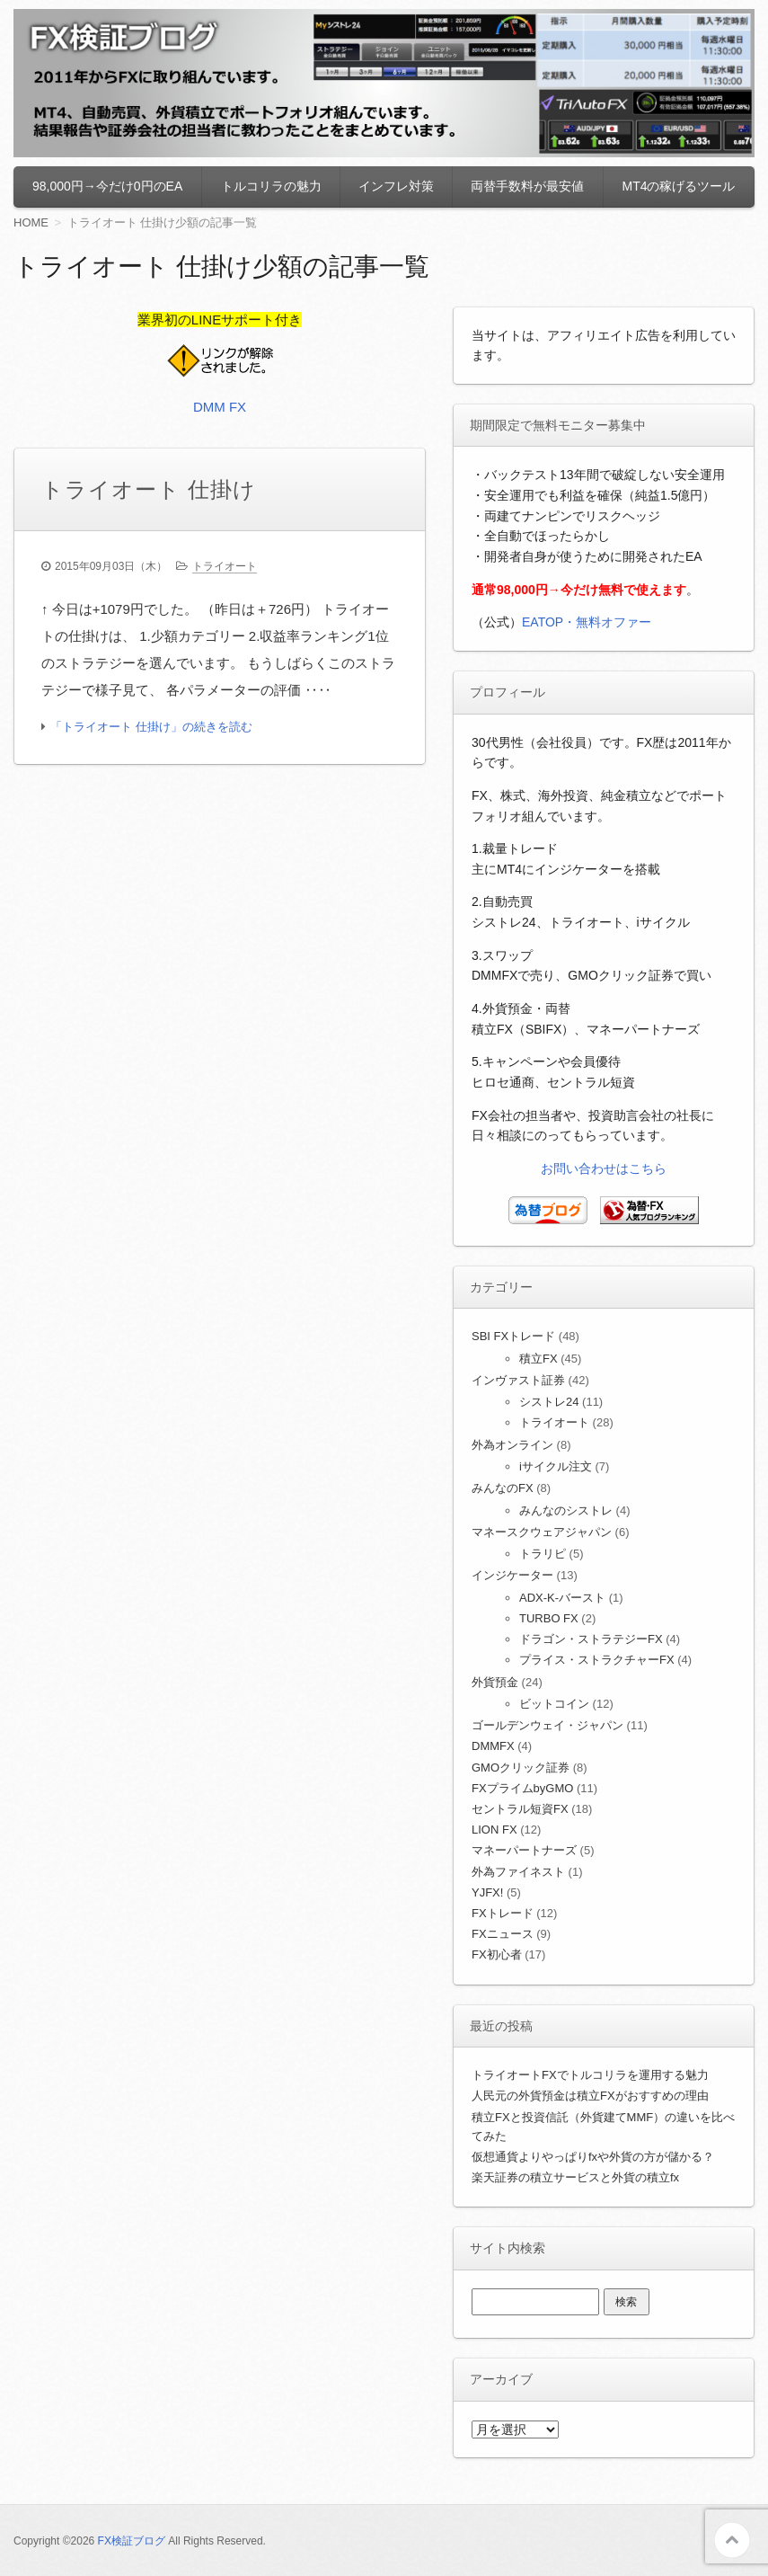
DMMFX (493, 1746)
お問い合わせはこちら (603, 1168)
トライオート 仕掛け (148, 489)
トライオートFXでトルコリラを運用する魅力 (590, 2075)
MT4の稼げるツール (678, 186)
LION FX (494, 1829)
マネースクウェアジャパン (542, 1532)
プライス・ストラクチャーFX (597, 1659)
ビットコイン (554, 1703)
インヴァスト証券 (518, 1380)
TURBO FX (548, 1618)
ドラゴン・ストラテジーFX (591, 1639)
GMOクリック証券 (520, 1767)
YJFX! (487, 1892)
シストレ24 (548, 1401)
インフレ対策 (396, 186)
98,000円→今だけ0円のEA (107, 186)
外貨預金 (495, 1682)
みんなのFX (503, 1488)
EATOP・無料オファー (586, 622)
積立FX (538, 1358)
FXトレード (503, 1913)
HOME (31, 222)
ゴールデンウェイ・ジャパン (547, 1725)
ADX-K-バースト (562, 1597)
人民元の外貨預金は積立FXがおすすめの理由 (590, 2095)
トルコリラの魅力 (271, 186)
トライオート (224, 566)
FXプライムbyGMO (522, 1788)
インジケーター (512, 1575)
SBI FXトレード (513, 1336)
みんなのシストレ (566, 1510)
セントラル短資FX (520, 1809)
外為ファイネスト (518, 1872)
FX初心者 (497, 1954)
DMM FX (219, 406)
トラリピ (542, 1553)
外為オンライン (512, 1445)
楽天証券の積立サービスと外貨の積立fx (575, 2177)
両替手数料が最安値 (527, 186)
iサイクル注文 (555, 1466)
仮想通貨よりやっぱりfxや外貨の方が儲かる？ (593, 2156)
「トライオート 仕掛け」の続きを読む (151, 726)
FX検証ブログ (131, 2541)
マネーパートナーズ (524, 1850)
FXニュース (503, 1934)
